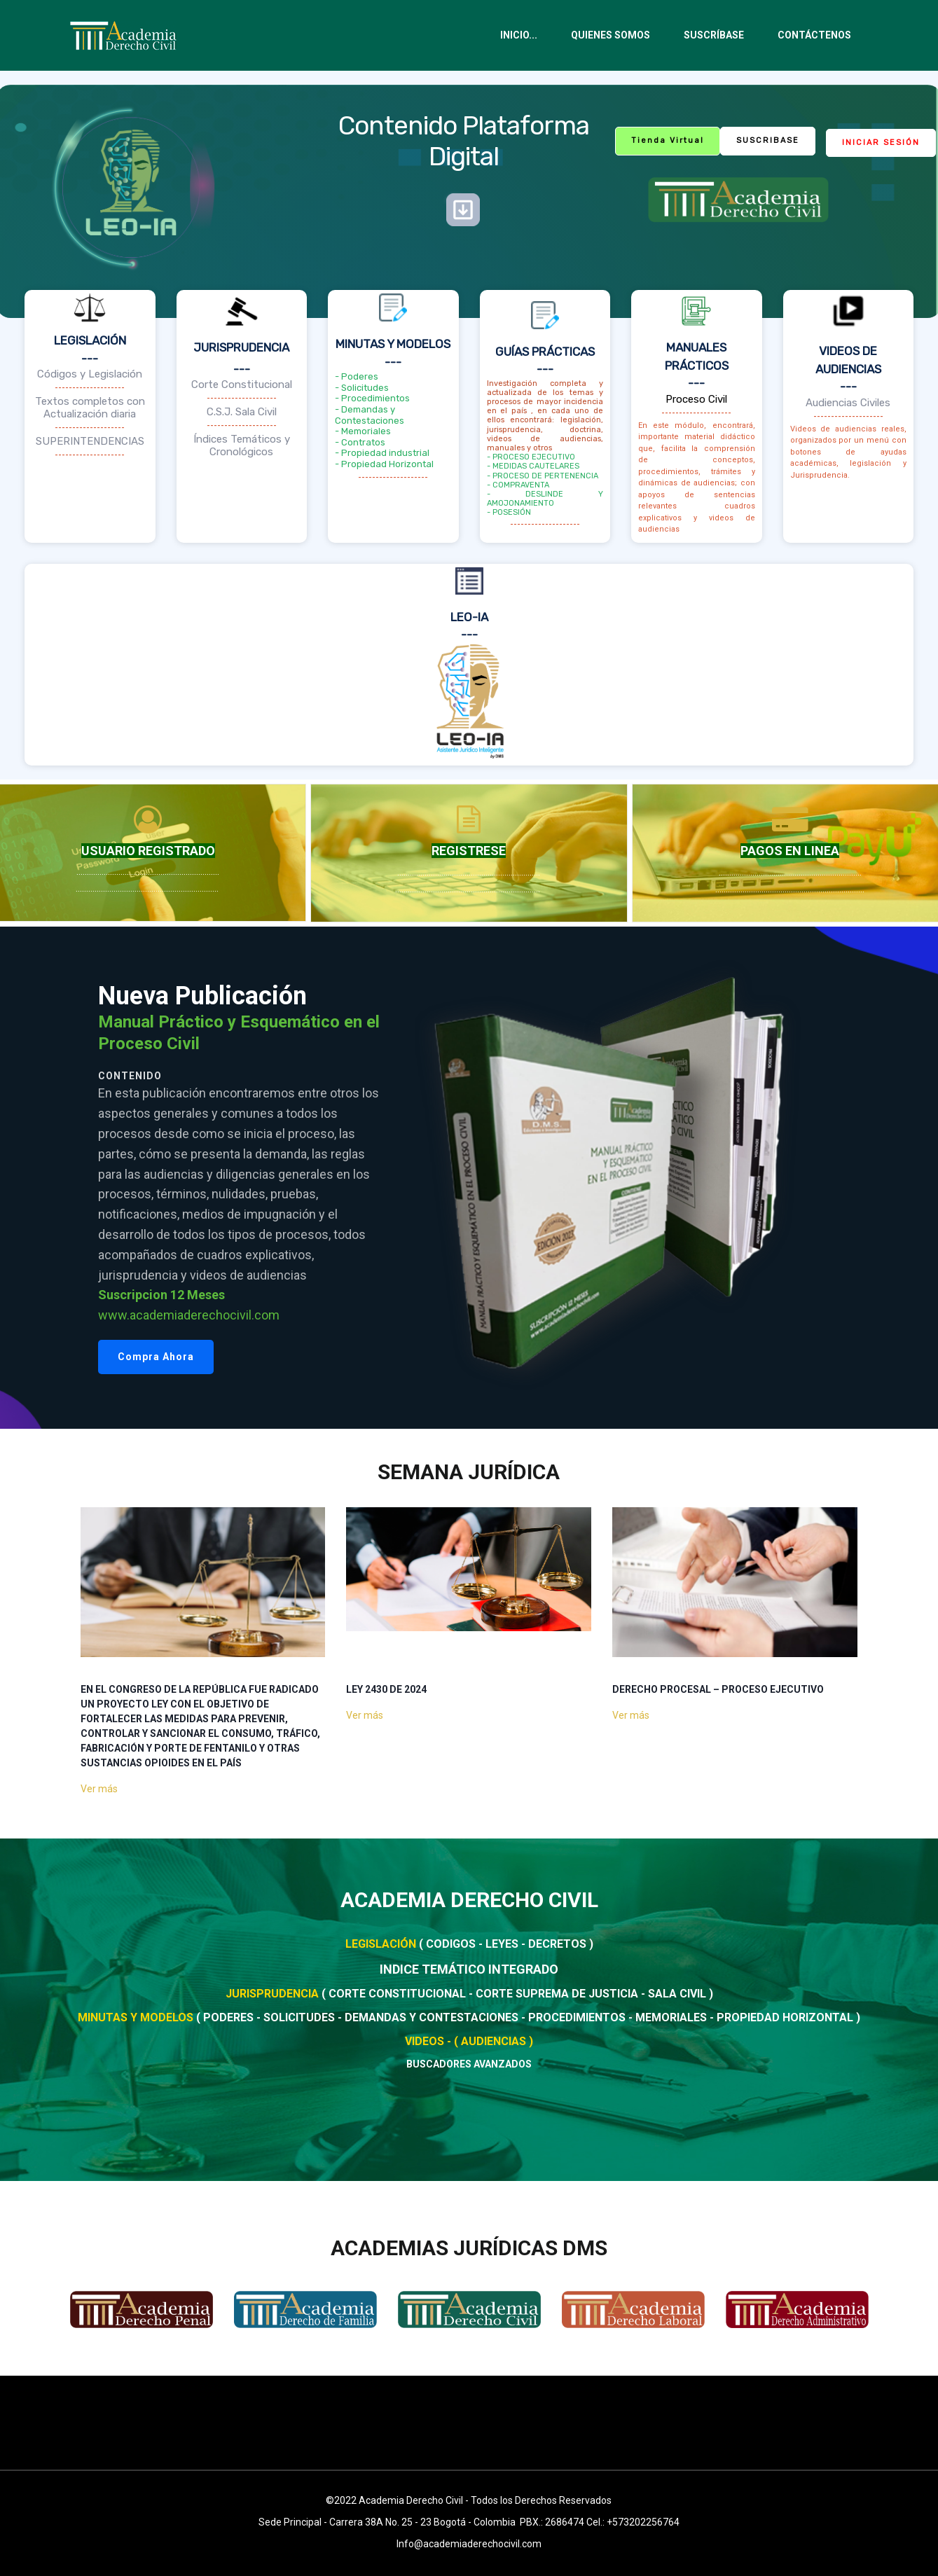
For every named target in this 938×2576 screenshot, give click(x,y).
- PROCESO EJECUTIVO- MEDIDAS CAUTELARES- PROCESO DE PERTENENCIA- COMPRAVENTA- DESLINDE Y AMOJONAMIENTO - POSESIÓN (545, 484)
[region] (469, 1178)
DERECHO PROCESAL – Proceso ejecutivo (718, 1689)
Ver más (99, 1788)
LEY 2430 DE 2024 (386, 1689)
